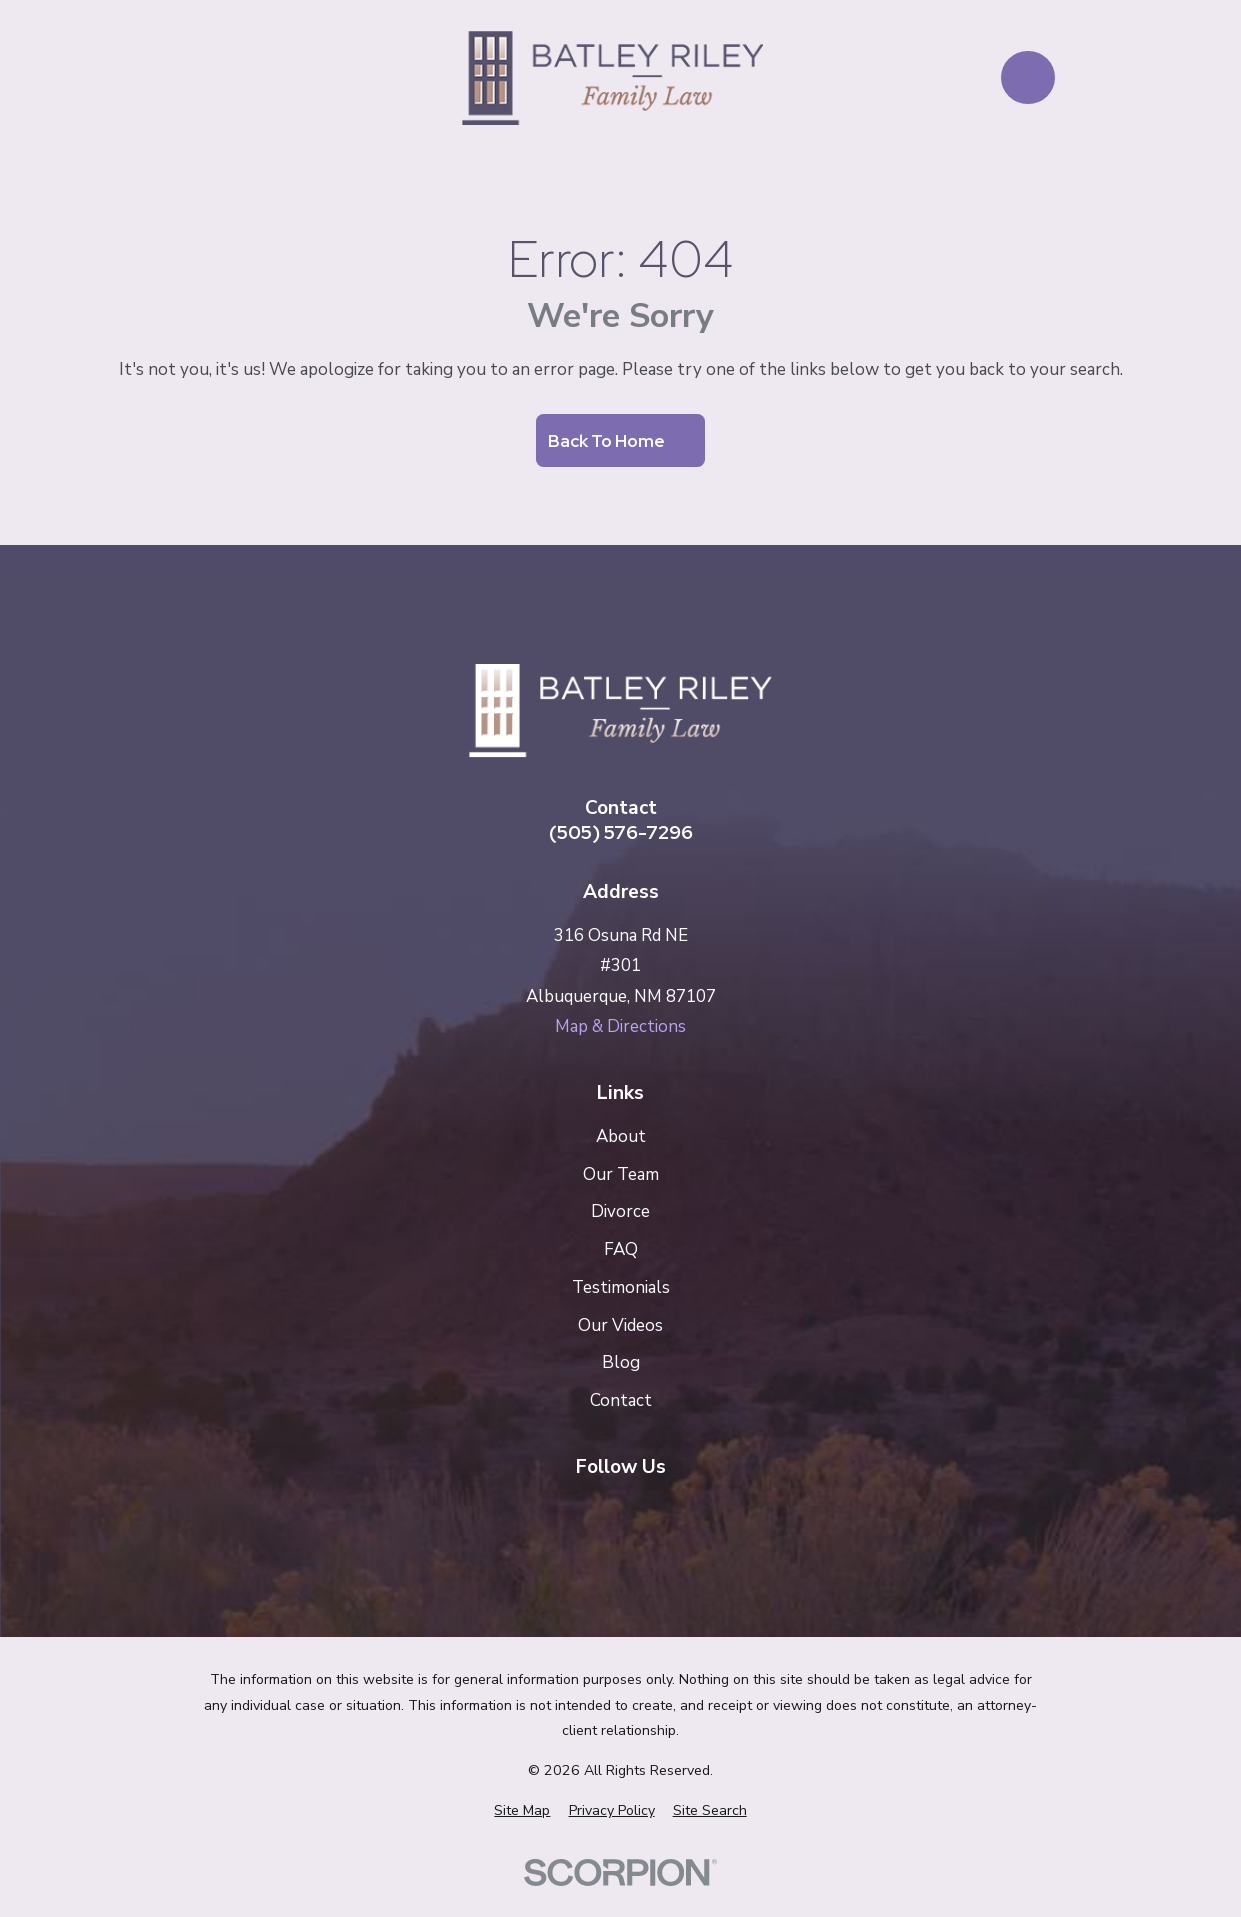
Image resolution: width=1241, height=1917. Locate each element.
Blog (621, 1362)
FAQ (621, 1249)
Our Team (621, 1174)
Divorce (620, 1211)
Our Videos (620, 1325)
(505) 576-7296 (621, 832)
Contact (621, 1400)
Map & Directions (620, 1026)
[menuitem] (522, 1811)
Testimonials (621, 1287)
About (621, 1136)
